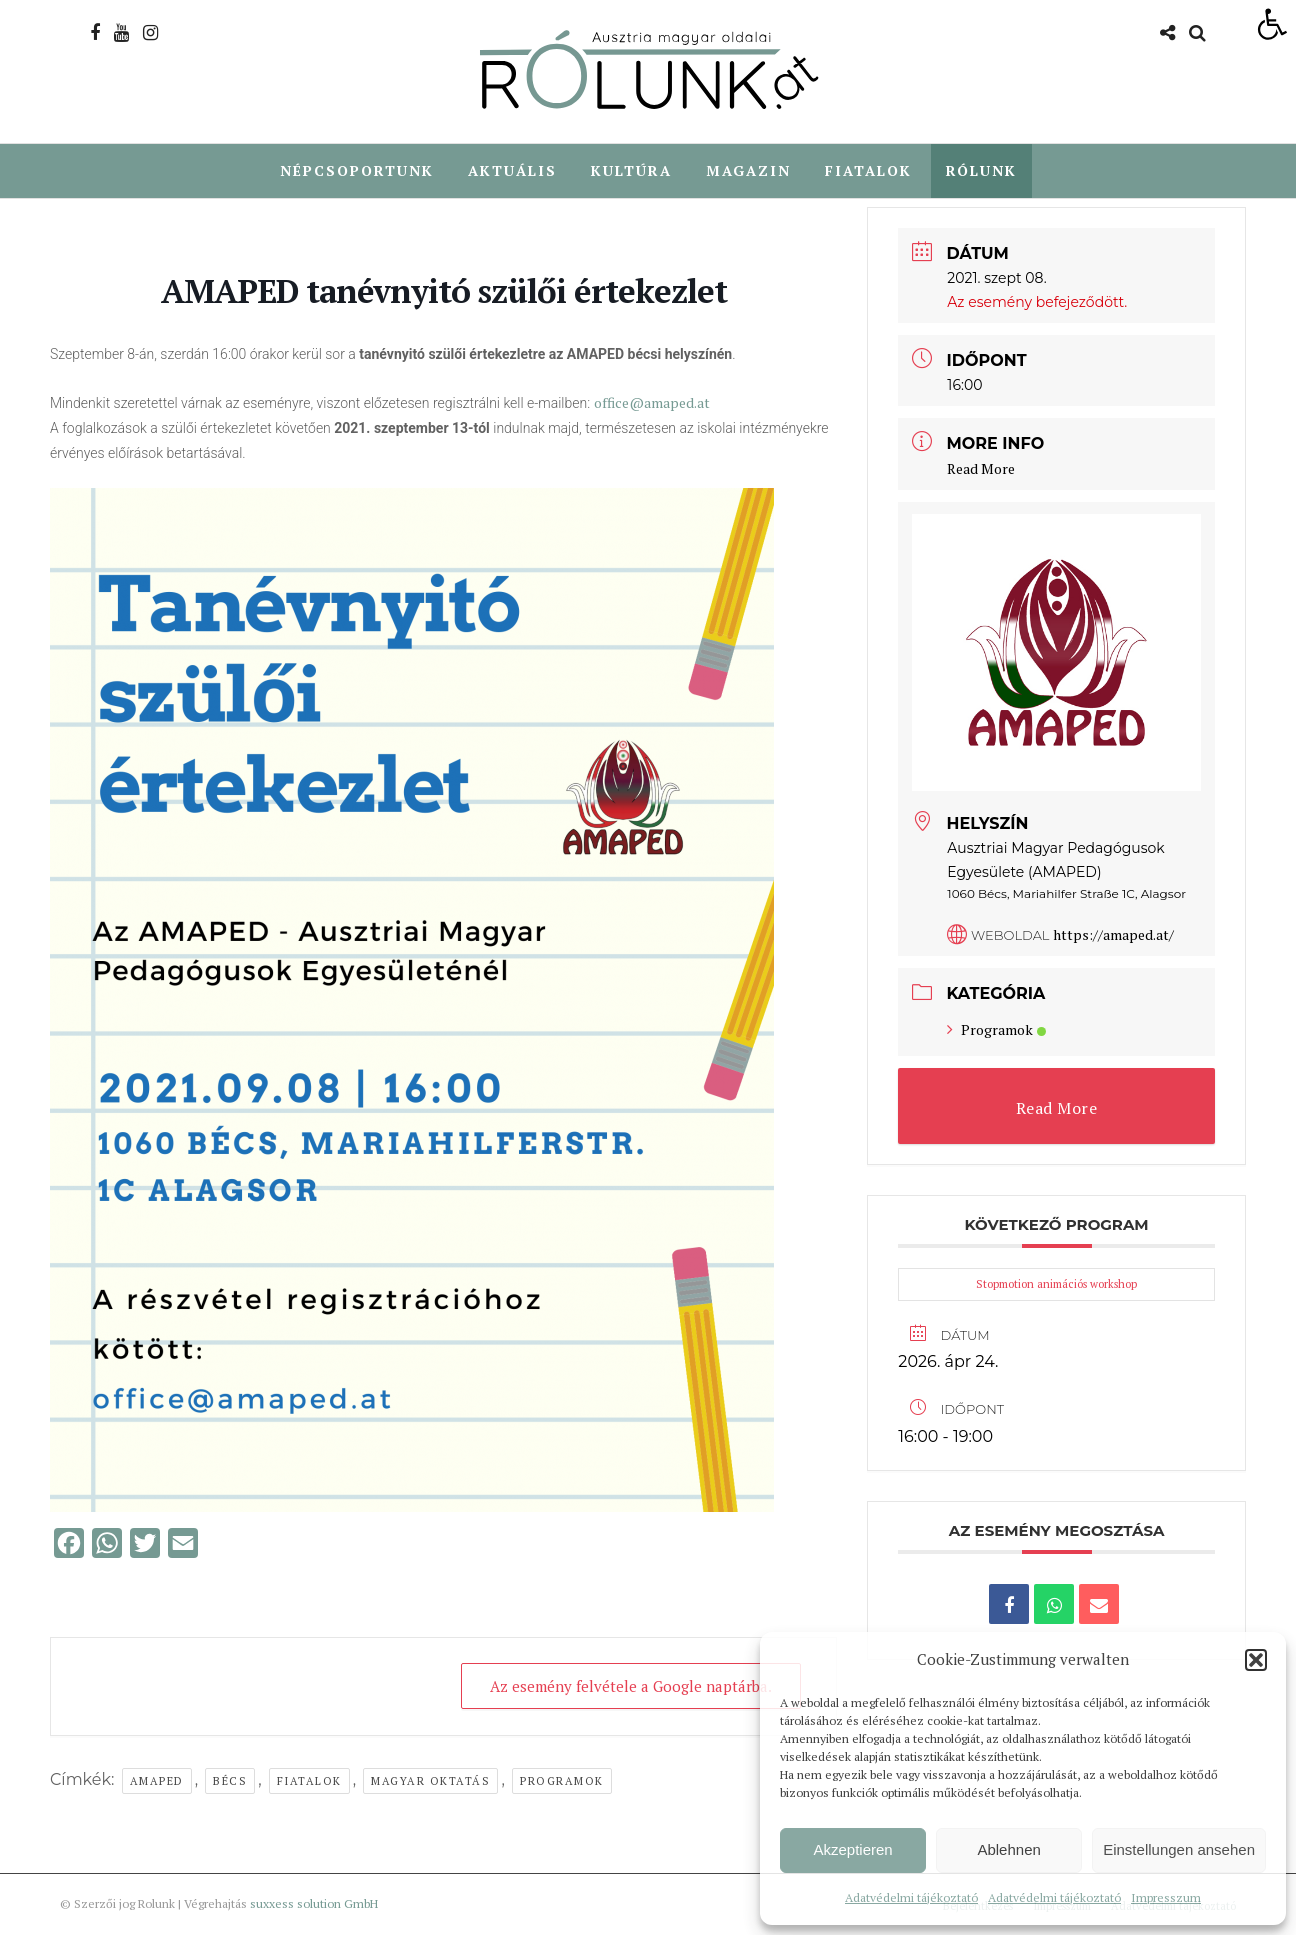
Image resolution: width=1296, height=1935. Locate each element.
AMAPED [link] (157, 1782)
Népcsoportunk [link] (357, 170)
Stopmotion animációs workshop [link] (1056, 1285)
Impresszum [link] (1166, 1897)
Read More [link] (981, 469)
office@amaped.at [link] (652, 403)
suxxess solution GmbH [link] (314, 1904)
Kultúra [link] (631, 170)
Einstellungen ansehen (1179, 1849)
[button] (1256, 1660)
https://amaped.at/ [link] (1113, 935)
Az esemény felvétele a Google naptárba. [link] (631, 1687)
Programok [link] (562, 1782)
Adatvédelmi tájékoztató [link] (911, 1897)
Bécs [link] (230, 1782)
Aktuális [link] (512, 170)
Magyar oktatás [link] (430, 1782)
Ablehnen (1008, 1849)
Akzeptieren (852, 1849)
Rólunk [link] (981, 170)
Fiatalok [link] (868, 170)
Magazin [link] (748, 170)
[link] (1272, 24)
